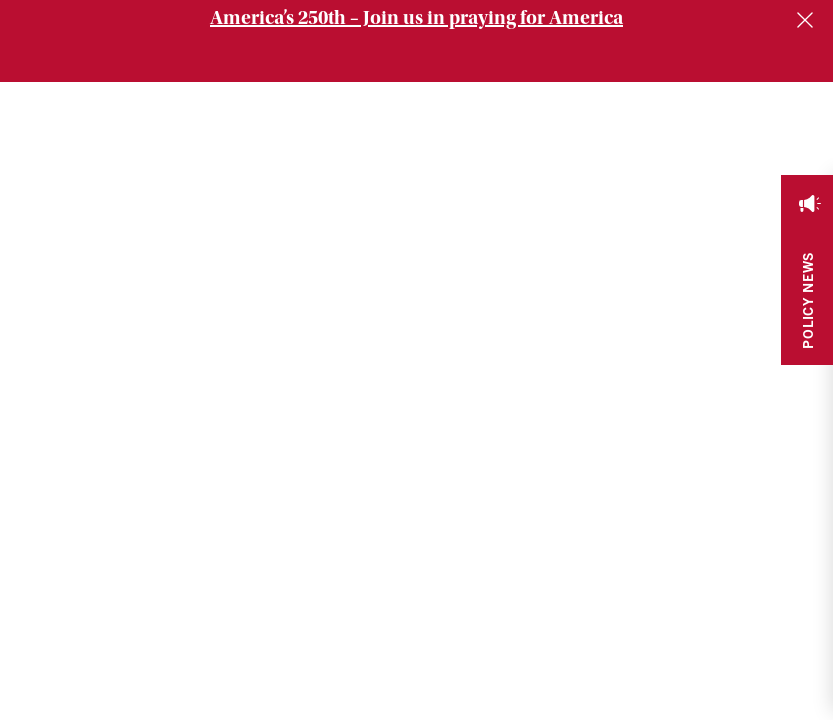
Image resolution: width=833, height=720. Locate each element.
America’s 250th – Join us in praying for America (416, 17)
